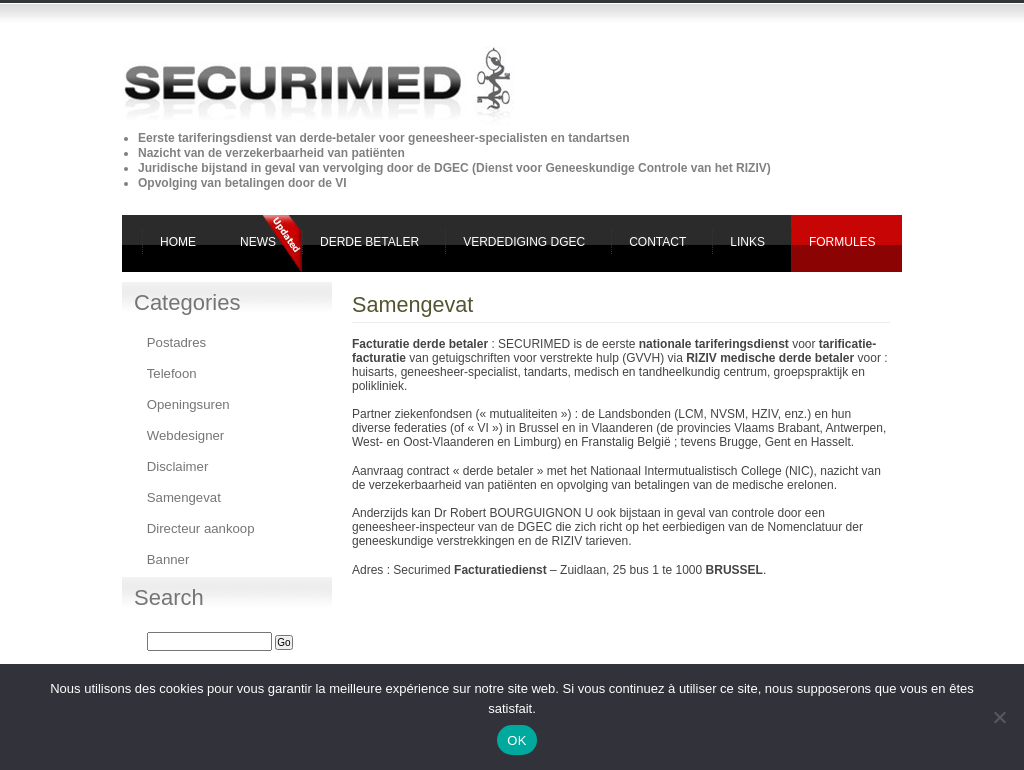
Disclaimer (178, 466)
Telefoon (172, 373)
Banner (168, 559)
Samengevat (184, 497)
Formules (842, 242)
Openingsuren (188, 404)
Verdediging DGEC (524, 242)
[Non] (999, 717)
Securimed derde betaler (98, 35)
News (258, 242)
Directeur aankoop (201, 528)
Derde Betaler (369, 242)
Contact (657, 242)
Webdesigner (185, 435)
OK (516, 740)
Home (178, 242)
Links (747, 242)
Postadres (176, 342)
